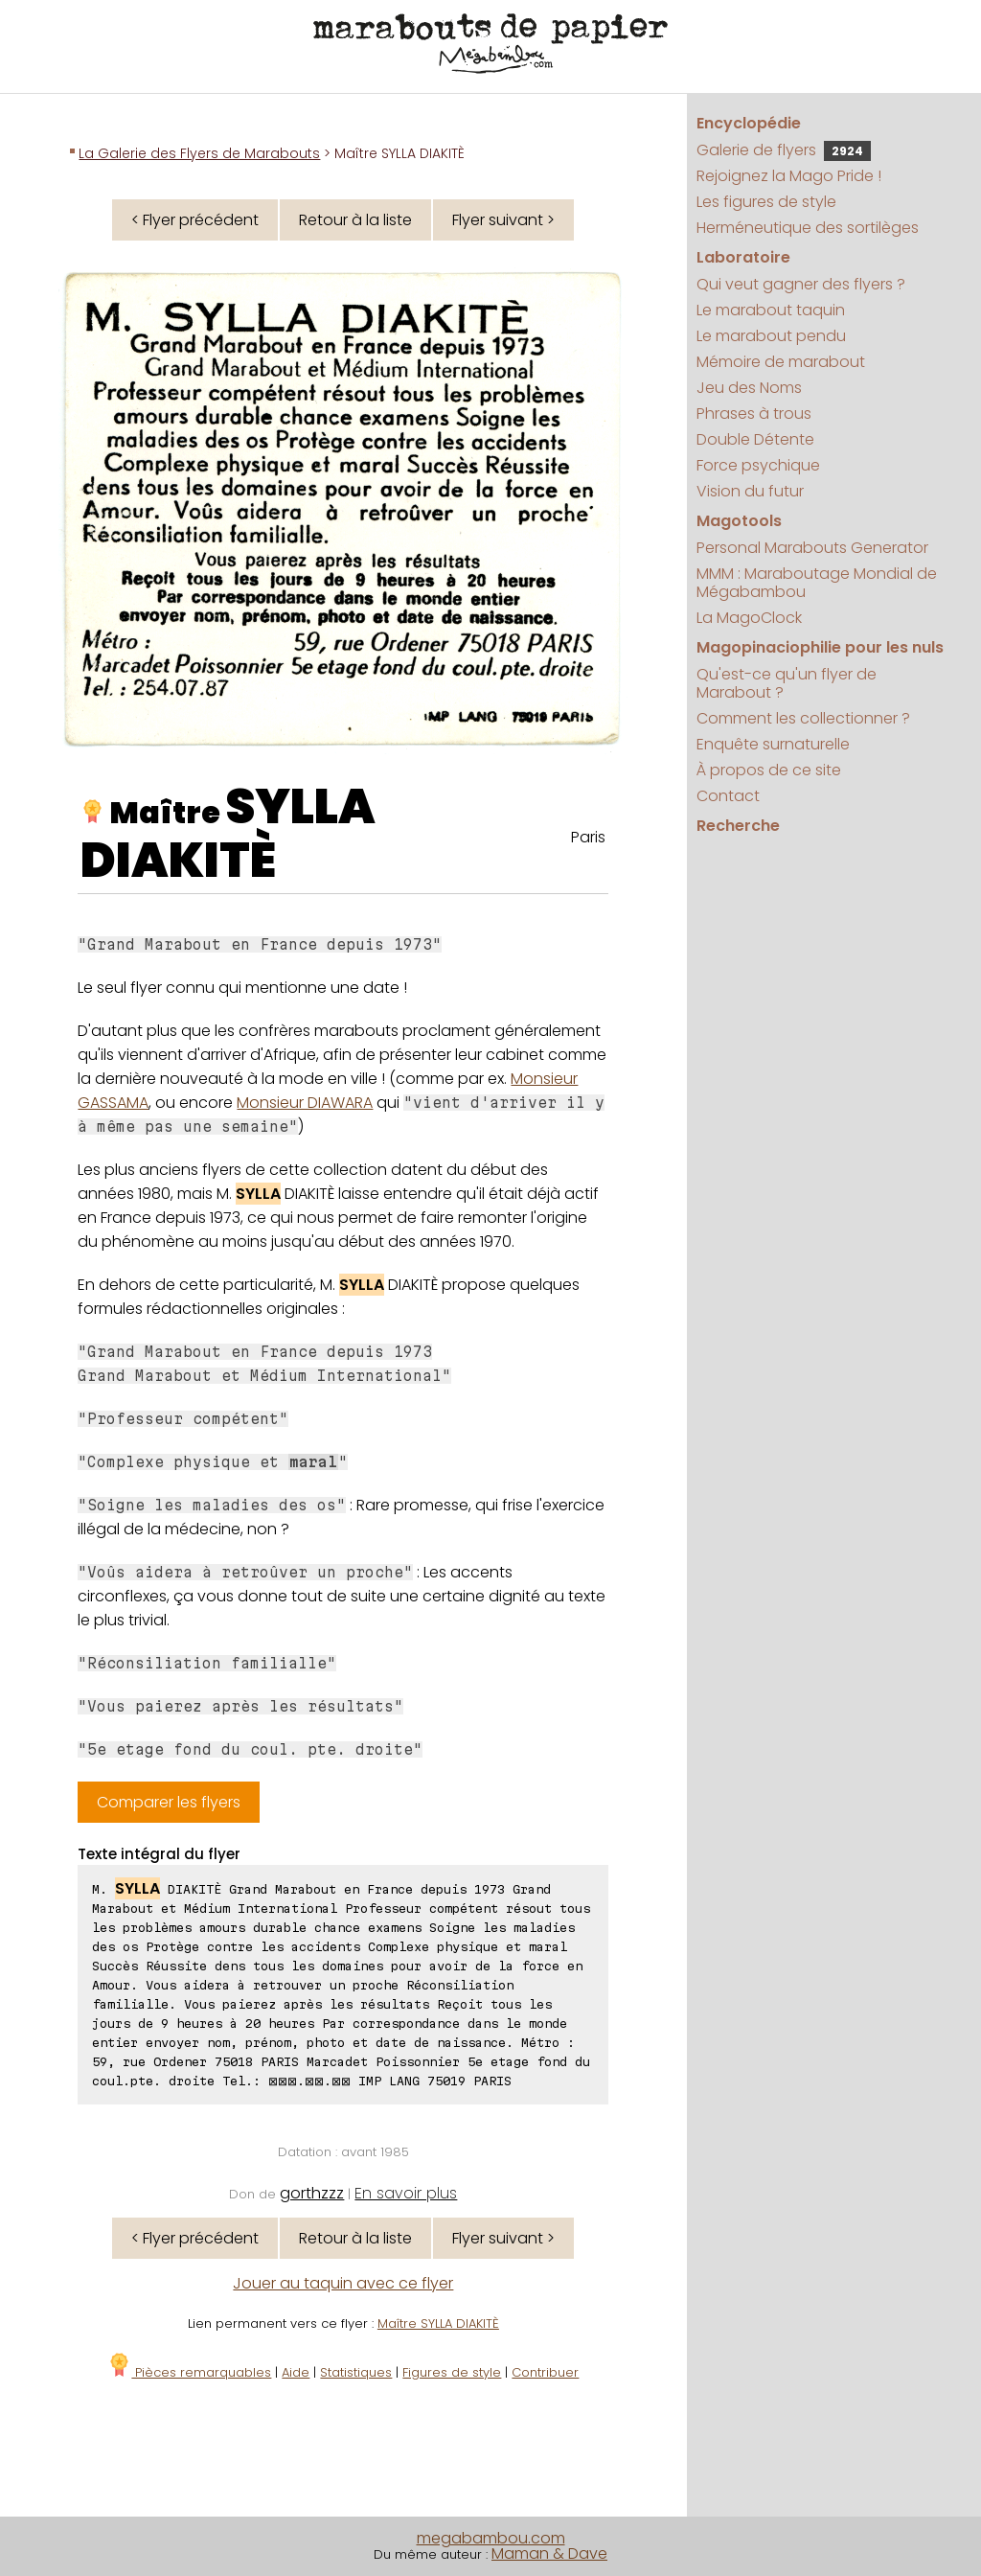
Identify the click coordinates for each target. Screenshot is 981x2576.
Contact (728, 796)
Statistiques (356, 2372)
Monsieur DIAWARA (305, 1103)
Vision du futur (750, 491)
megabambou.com (491, 2538)
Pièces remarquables (189, 2372)
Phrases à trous (753, 413)
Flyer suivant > (503, 220)
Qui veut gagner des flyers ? (800, 284)
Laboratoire (743, 257)
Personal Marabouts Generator (812, 548)
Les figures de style (766, 202)
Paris (588, 837)
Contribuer (545, 2372)
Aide (295, 2372)
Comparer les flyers (168, 1802)
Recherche (738, 826)
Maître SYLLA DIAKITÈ (438, 2323)
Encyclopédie (748, 123)
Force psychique (758, 465)
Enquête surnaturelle (773, 744)
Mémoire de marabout (780, 362)
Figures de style (451, 2372)
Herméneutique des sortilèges (807, 228)
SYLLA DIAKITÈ (228, 833)
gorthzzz (312, 2193)
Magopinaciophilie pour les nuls (820, 647)
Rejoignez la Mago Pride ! (788, 176)
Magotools (739, 521)
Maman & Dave (549, 2553)
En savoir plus (405, 2193)
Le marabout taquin (770, 310)
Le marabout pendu (771, 336)
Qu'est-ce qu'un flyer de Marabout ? (786, 683)
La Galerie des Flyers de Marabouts (199, 153)
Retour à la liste (355, 220)
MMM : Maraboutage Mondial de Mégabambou (816, 583)
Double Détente (755, 439)
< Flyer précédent (195, 220)
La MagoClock (749, 618)
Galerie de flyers (783, 150)
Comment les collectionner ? (803, 718)
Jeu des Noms (749, 388)
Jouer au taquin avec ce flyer (343, 2283)
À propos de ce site (768, 770)
